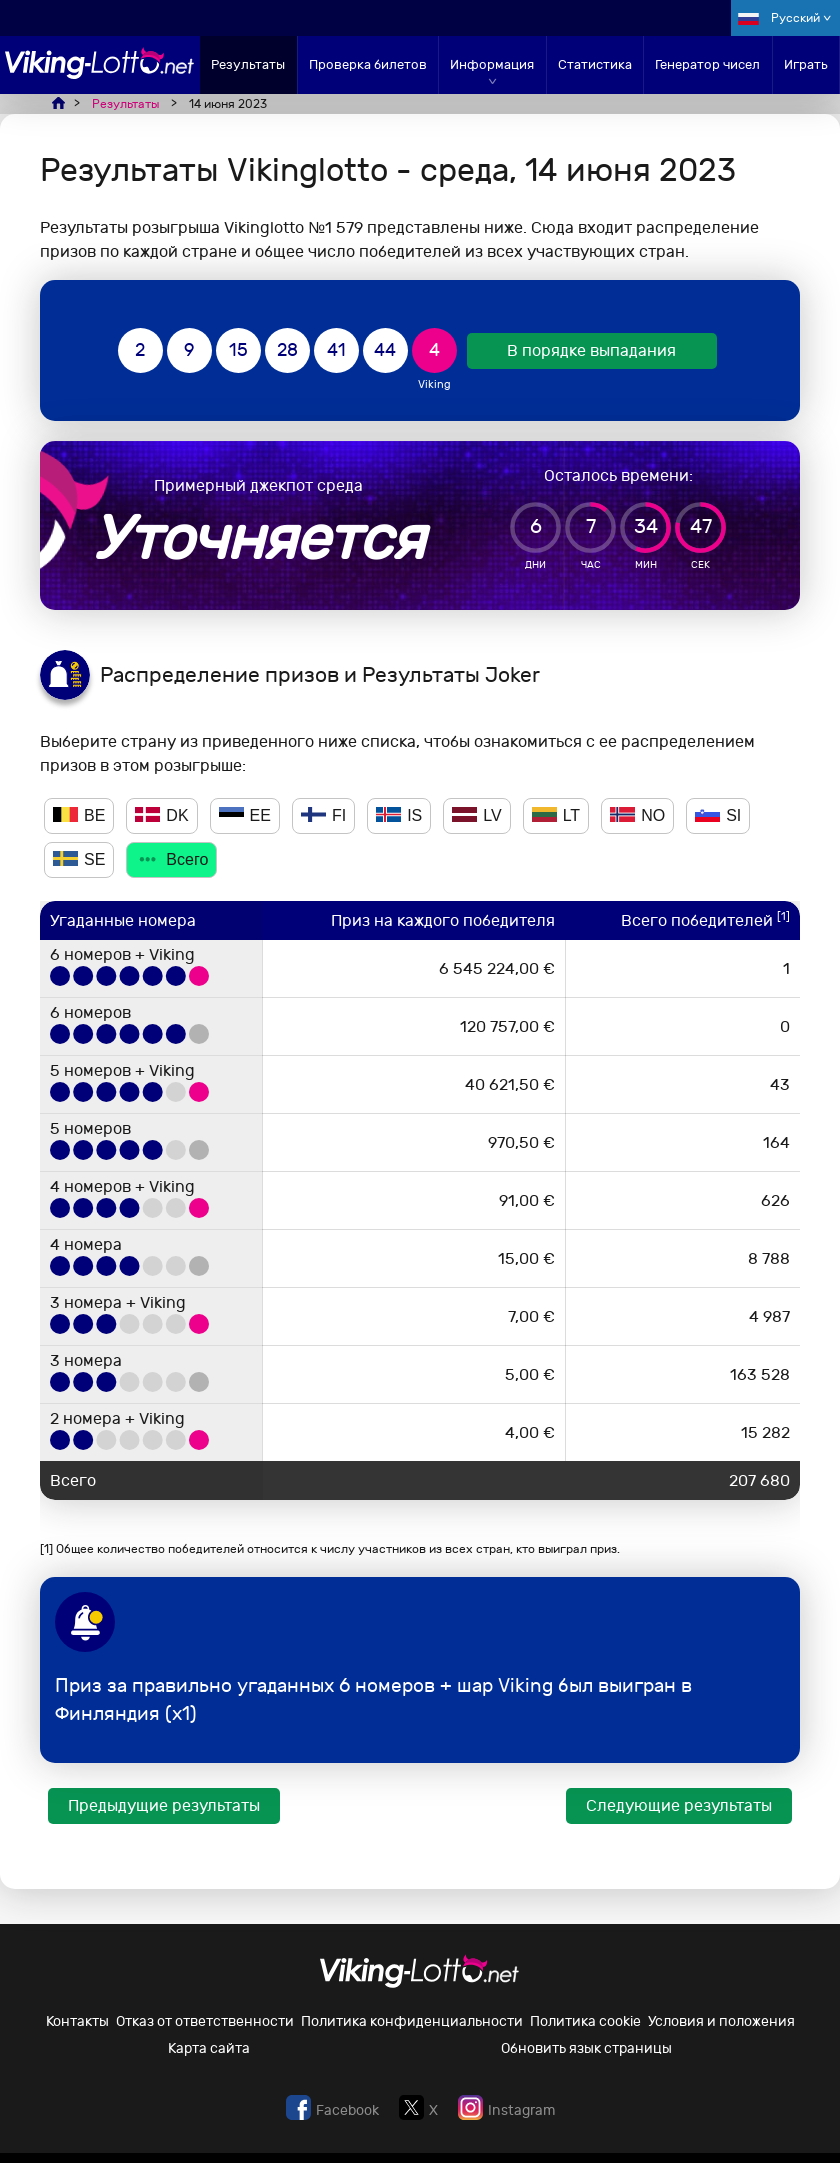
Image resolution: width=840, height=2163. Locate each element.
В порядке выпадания (591, 350)
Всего (171, 859)
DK (161, 815)
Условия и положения (721, 2021)
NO (637, 815)
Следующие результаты (679, 1805)
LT (556, 815)
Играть (806, 64)
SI (718, 815)
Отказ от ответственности (205, 2021)
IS (399, 815)
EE (245, 815)
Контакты (77, 2021)
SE (79, 859)
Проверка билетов (368, 64)
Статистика (595, 64)
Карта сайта (209, 2048)
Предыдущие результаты (164, 1805)
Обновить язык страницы (586, 2048)
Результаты (248, 64)
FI (323, 815)
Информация (492, 64)
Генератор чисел (707, 64)
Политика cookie (585, 2021)
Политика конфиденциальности (412, 2021)
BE (79, 815)
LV (476, 815)
